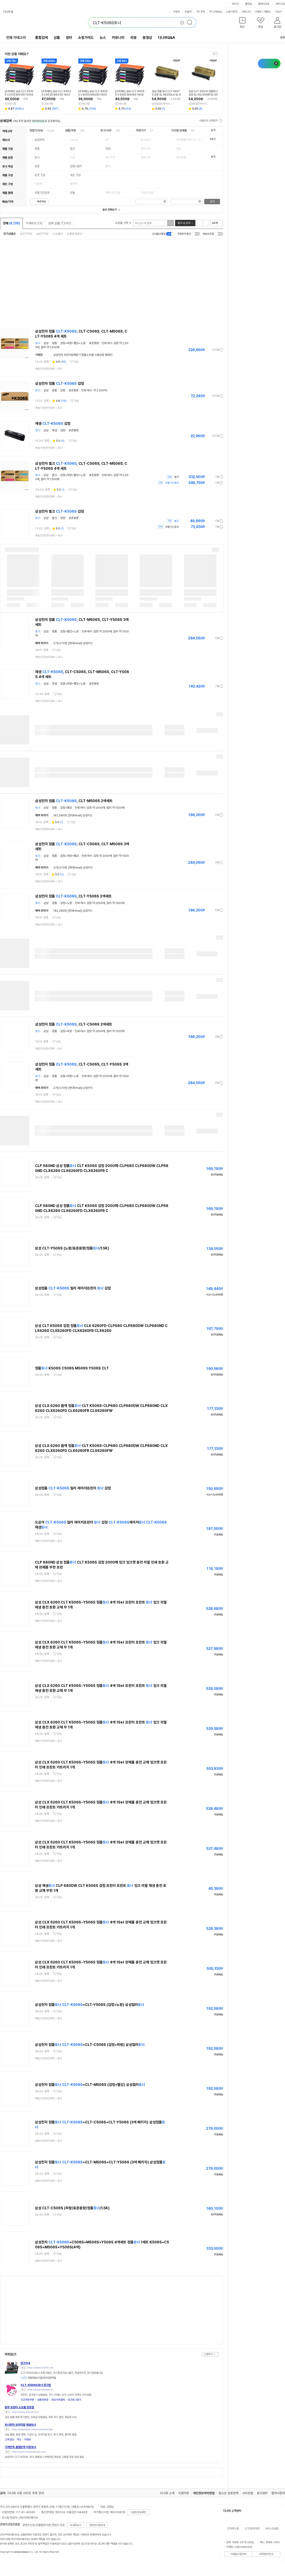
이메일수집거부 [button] (238, 2554)
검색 (212, 201)
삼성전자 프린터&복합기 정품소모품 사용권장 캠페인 (82, 355)
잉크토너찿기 (74, 2399)
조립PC (188, 11)
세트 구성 (7, 184)
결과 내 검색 (183, 223)
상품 (57, 37)
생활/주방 (70, 130)
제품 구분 (7, 148)
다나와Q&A (166, 37)
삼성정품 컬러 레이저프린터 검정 (73, 1288)
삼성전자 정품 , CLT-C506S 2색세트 (73, 1024)
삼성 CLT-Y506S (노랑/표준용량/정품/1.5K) (72, 1248)
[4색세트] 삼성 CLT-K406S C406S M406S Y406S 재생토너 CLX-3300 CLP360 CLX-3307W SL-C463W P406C (129, 93)
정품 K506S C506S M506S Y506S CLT (72, 1368)
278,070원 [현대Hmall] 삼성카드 (73, 643)
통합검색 (41, 37)
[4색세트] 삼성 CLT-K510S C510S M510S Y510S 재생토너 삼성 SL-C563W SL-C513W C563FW (19, 93)
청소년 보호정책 (228, 2493)
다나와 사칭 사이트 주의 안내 (26, 2493)
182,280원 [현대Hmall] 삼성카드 (73, 815)
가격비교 (33, 223)
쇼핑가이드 (86, 37)
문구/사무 (105, 130)
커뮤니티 (246, 11)
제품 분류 (7, 157)
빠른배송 (41, 201)
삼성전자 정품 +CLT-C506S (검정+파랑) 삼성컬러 (90, 2045)
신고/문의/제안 (252, 2528)
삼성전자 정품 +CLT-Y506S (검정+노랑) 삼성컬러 (89, 2005)
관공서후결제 (58, 2399)
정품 (54, 343)
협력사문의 (278, 2493)
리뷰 (133, 37)
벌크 (54, 475)
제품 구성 (7, 175)
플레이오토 (263, 3)
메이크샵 (280, 3)
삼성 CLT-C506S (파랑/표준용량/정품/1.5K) (72, 2208)
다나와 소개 (167, 2493)
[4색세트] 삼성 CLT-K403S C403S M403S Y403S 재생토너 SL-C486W (56, 93)
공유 (280, 37)
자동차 (176, 11)
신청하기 (208, 2354)
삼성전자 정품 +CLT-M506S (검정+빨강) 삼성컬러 (90, 2085)
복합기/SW (36, 130)
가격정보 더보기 (207, 349)
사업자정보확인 (138, 2512)
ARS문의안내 (266, 2554)
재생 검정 (52, 423)
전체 (11, 223)
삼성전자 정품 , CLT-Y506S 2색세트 (73, 896)
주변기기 (141, 130)
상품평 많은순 (74, 233)
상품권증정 (42, 2399)
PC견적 (201, 11)
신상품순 (58, 233)
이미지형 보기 (206, 223)
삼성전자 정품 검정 (59, 383)
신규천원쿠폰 (27, 2399)
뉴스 (103, 37)
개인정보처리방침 (204, 2493)
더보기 (280, 11)
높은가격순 (42, 233)
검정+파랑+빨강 (69, 855)
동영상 (147, 37)
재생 (54, 430)
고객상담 (9, 2439)
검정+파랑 (66, 1031)
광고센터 (262, 2493)
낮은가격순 (26, 233)
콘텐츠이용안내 (97, 2525)
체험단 (267, 11)
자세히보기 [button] (75, 2525)
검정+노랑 (66, 903)
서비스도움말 (271, 2528)
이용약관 (183, 2493)
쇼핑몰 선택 (123, 223)
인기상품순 (9, 233)
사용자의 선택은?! (208, 120)
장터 (69, 37)
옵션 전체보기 (109, 209)
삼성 (46, 343)
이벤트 (258, 11)
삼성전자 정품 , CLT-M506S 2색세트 (74, 801)
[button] (242, 23)
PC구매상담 (215, 11)
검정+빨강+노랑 (69, 631)
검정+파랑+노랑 (69, 1076)
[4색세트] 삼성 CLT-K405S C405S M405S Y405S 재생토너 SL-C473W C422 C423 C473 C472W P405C (93, 93)
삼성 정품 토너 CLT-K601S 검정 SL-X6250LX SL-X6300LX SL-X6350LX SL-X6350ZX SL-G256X (166, 93)
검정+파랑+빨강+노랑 (73, 343)
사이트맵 (247, 2493)
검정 (62, 390)
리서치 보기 (12, 140)
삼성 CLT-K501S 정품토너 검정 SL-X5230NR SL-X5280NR (203, 93)
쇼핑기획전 (231, 11)
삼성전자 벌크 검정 (59, 511)
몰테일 (248, 3)
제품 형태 (7, 193)
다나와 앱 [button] (8, 11)
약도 (19, 2439)
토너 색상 (7, 166)
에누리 (235, 3)
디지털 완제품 (179, 130)
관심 (76, 361)
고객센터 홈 (233, 2528)
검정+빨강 (66, 807)
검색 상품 (59, 223)
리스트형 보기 (200, 223)
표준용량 (94, 343)
